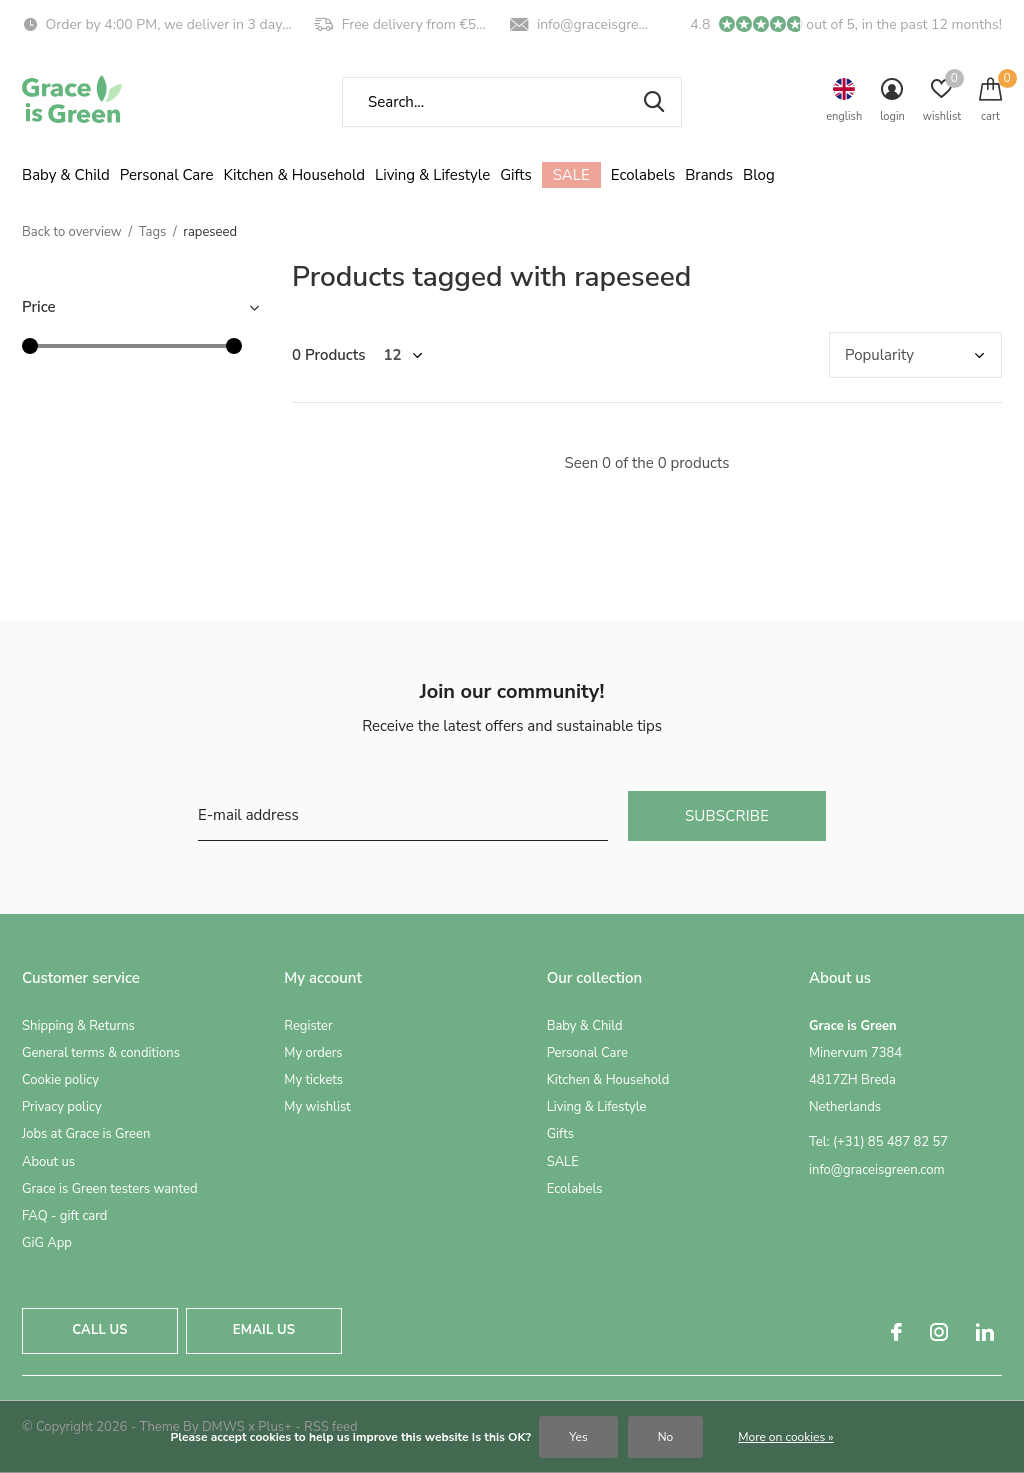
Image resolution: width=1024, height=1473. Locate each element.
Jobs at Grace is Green (86, 1134)
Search (654, 102)
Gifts (515, 175)
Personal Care (167, 175)
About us (48, 1162)
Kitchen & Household (294, 175)
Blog (759, 175)
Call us (99, 1330)
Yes (578, 1437)
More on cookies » (785, 1437)
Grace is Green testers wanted (109, 1189)
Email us (264, 1330)
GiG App (47, 1243)
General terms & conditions (101, 1053)
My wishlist (317, 1107)
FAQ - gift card (64, 1216)
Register (308, 1026)
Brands (709, 175)
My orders (313, 1053)
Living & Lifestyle (432, 175)
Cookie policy (60, 1080)
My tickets (313, 1080)
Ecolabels (643, 175)
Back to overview (72, 232)
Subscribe (727, 816)
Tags (153, 232)
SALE (571, 175)
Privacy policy (62, 1107)
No (666, 1437)
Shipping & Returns (78, 1026)
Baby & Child (66, 175)
